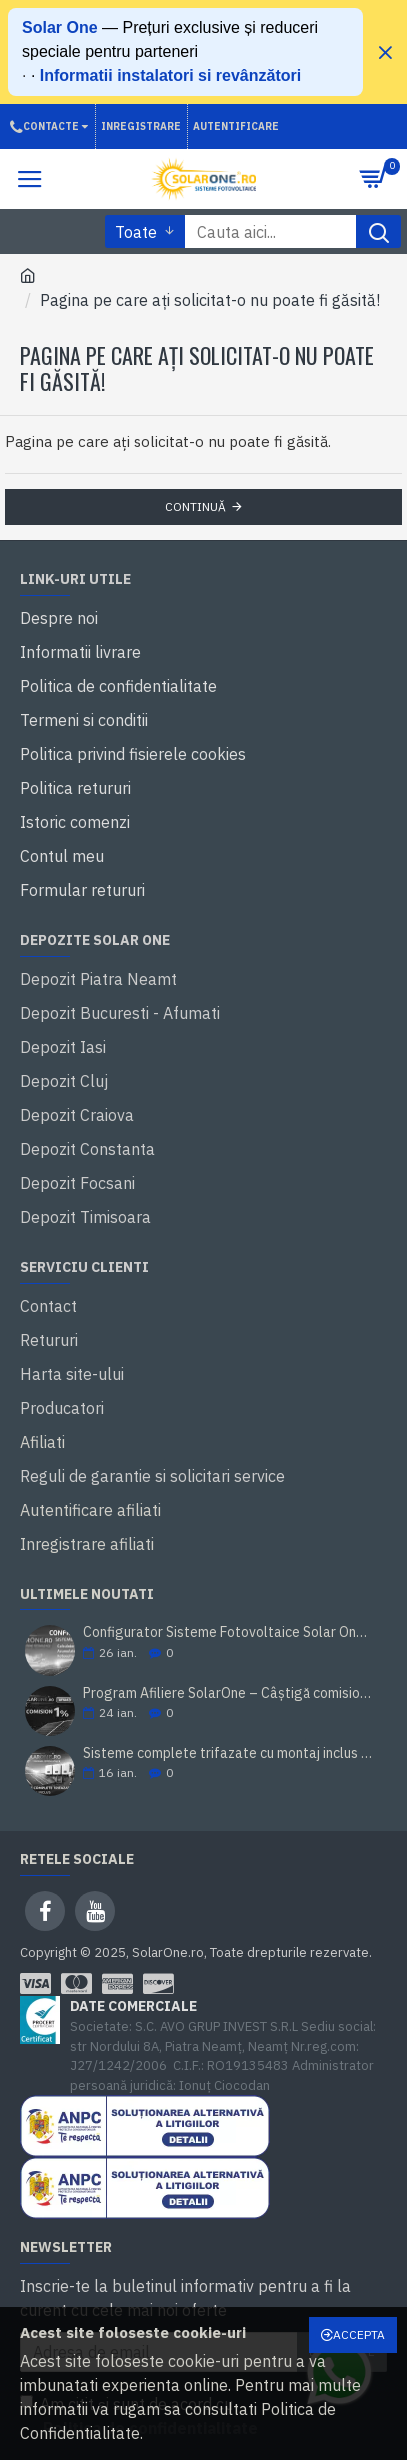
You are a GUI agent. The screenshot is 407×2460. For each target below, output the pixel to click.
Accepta (359, 2334)
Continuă (195, 506)
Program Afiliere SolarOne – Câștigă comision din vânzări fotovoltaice (228, 1693)
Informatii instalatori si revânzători (170, 75)
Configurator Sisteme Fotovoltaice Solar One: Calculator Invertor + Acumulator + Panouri (228, 1632)
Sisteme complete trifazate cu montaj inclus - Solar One (228, 1753)
